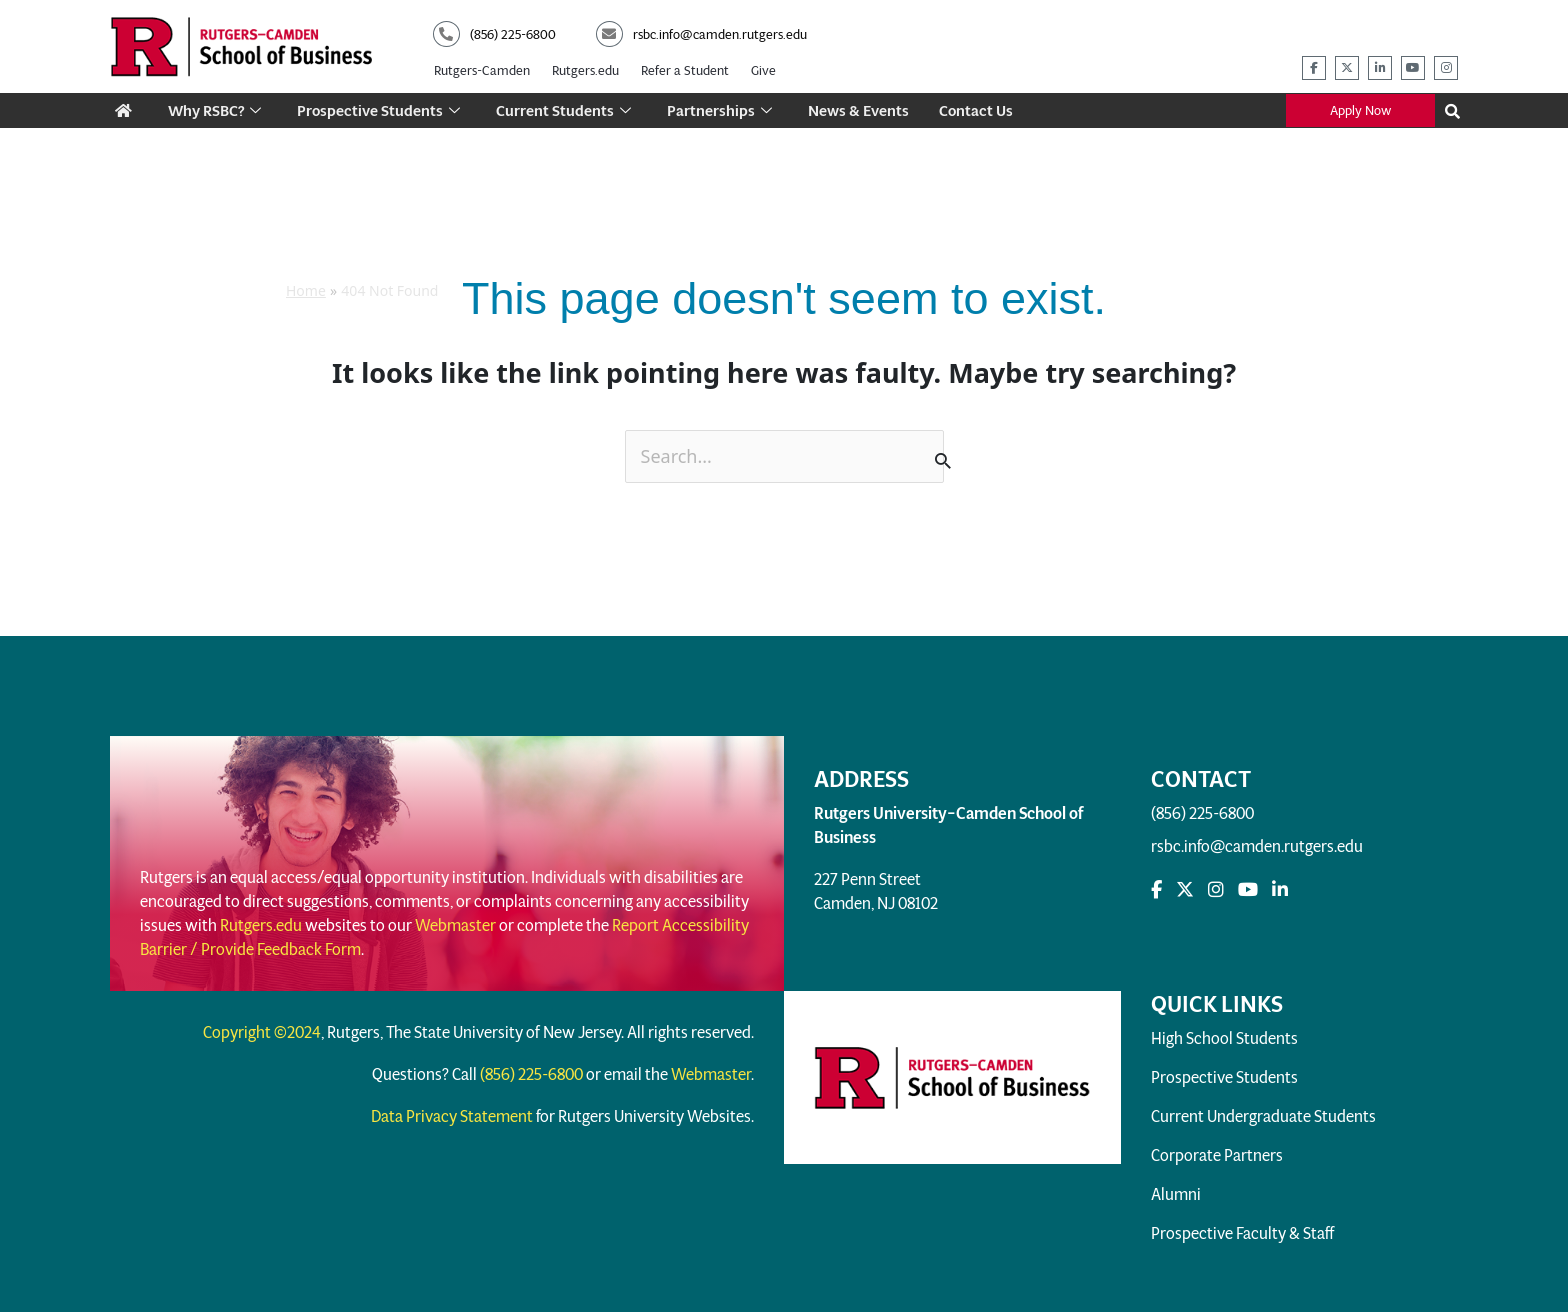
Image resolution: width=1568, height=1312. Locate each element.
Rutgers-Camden (482, 64)
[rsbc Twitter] (1185, 881)
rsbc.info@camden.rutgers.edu (1257, 837)
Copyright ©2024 (262, 1024)
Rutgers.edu (585, 64)
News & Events (860, 101)
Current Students (565, 101)
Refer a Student (685, 64)
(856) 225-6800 (1202, 804)
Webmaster (455, 916)
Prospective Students (380, 101)
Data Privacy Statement (452, 1108)
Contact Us (978, 101)
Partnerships (721, 101)
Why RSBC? (215, 101)
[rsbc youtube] (1413, 60)
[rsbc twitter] (1347, 60)
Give (763, 64)
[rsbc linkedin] (1380, 60)
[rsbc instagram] (1446, 60)
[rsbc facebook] (1314, 60)
